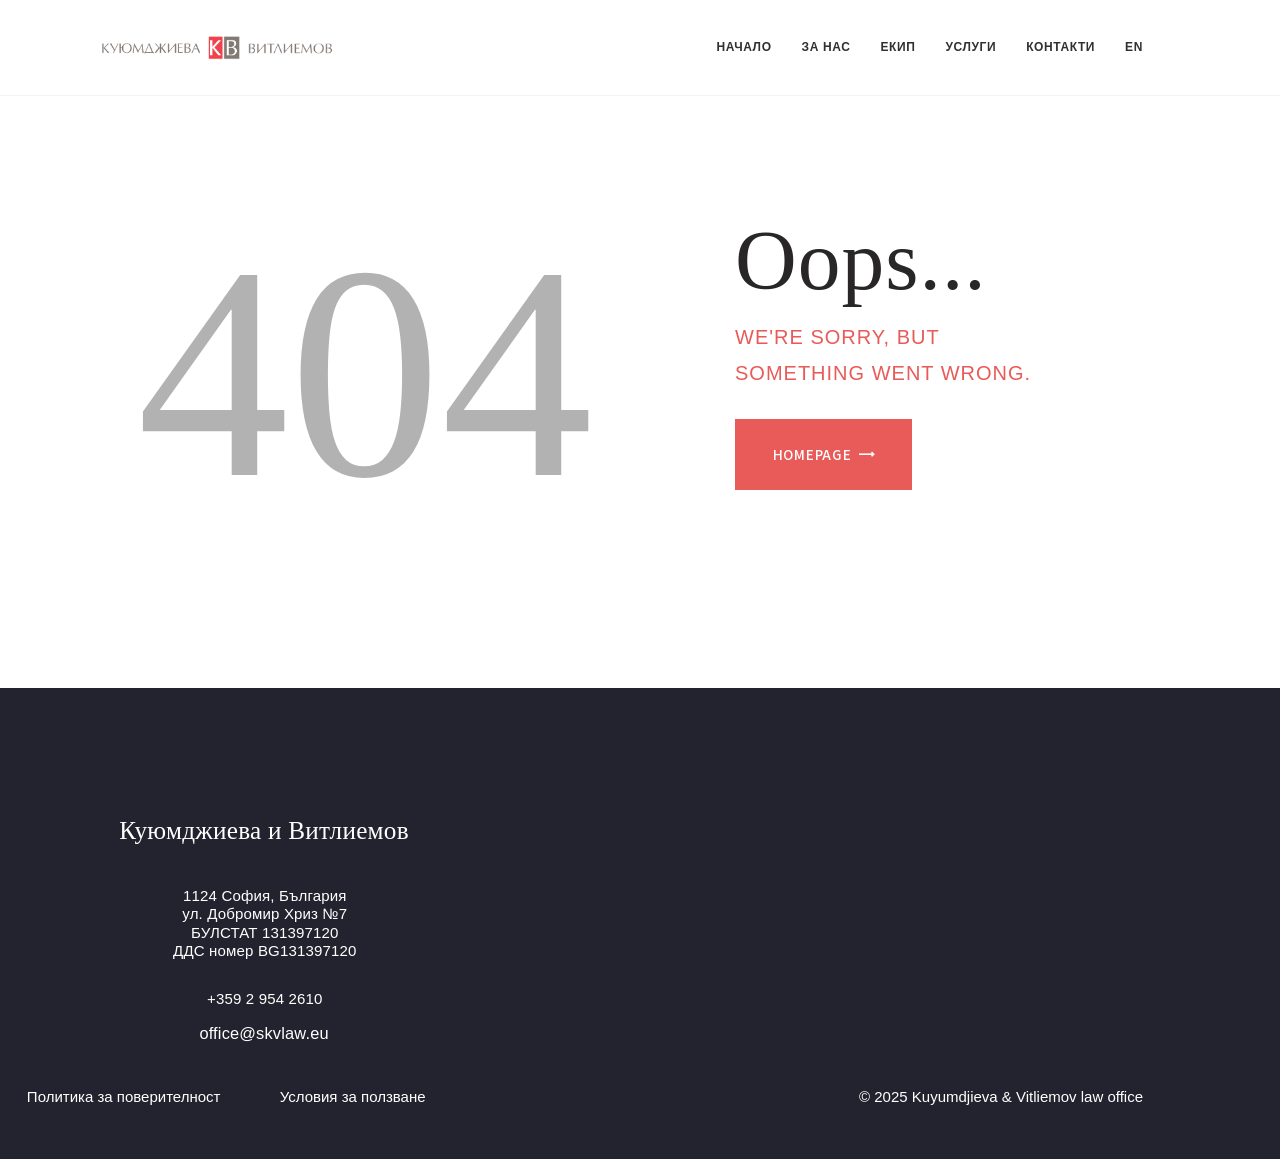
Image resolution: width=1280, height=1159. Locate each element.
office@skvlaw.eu (263, 1033)
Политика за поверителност (124, 1096)
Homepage (812, 454)
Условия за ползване (353, 1096)
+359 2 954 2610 (265, 998)
